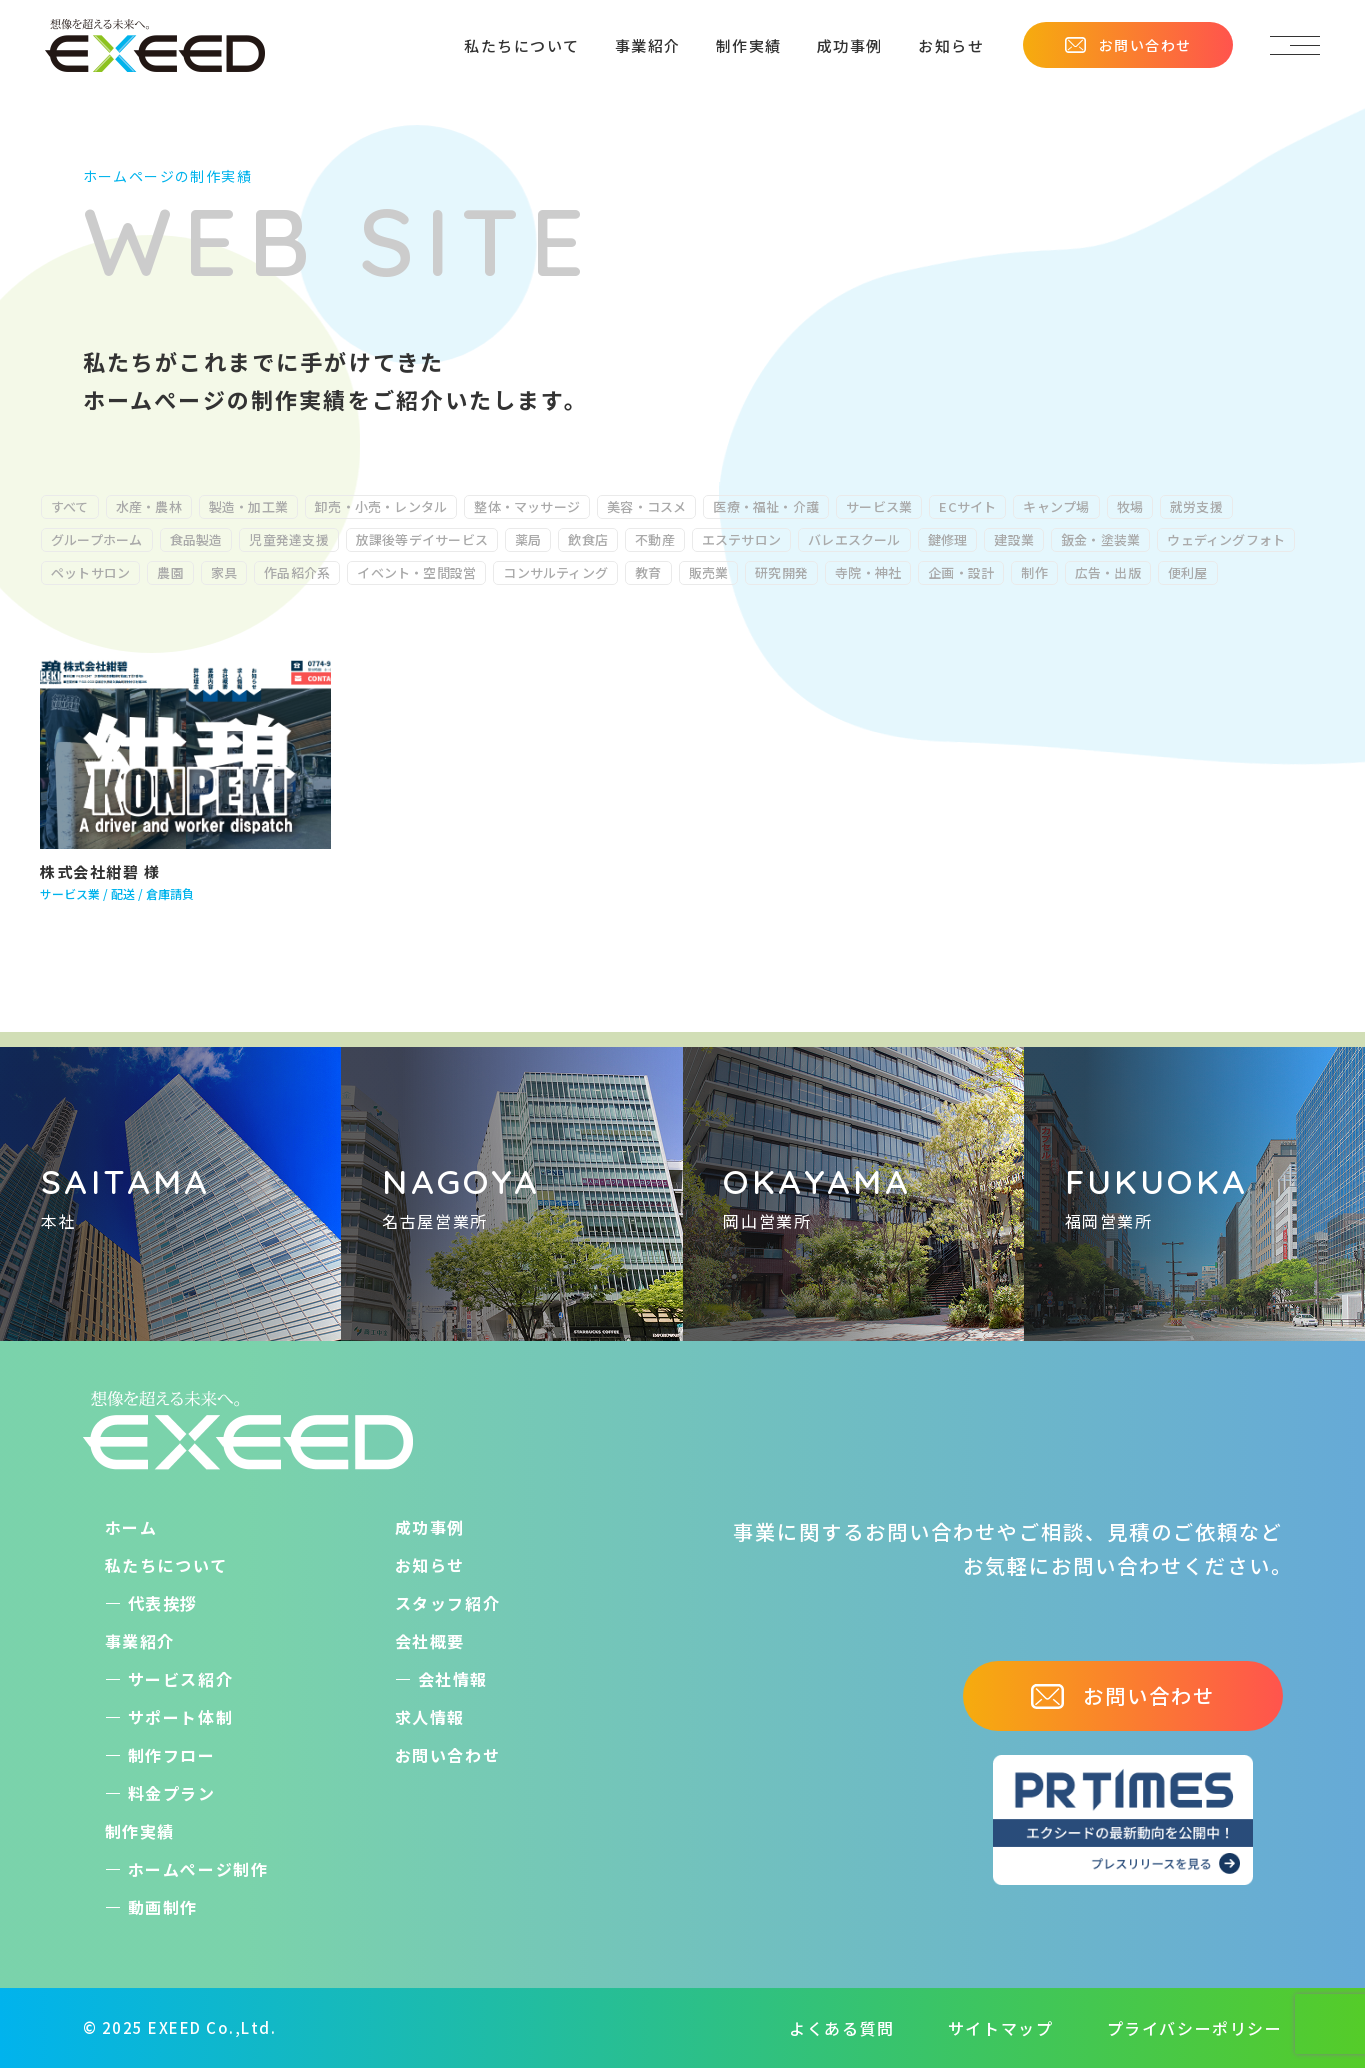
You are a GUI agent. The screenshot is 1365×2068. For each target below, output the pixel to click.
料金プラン (172, 1793)
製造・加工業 (248, 506)
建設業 (1014, 539)
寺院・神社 (868, 572)
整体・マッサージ (527, 506)
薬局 (528, 539)
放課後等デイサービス (422, 539)
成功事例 (850, 45)
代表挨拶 (163, 1603)
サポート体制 (181, 1717)
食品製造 (196, 539)
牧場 (1130, 506)
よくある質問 (842, 2028)
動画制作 (163, 1907)
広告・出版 (1108, 572)
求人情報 (430, 1717)
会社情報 (453, 1679)
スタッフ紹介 (448, 1603)
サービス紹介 (181, 1679)
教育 (648, 572)
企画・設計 (961, 572)
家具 (224, 572)
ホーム (131, 1527)
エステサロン (741, 539)
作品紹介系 (297, 572)
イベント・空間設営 (416, 572)
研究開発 (781, 572)
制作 (1034, 572)
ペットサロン (90, 572)
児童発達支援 (288, 539)
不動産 (655, 539)
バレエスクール (854, 539)
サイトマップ (1001, 2028)
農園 (170, 572)
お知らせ (951, 45)
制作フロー (172, 1755)
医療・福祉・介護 (766, 506)
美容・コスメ (646, 506)
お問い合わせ (1128, 45)
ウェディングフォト (1226, 539)
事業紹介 (648, 45)
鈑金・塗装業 (1100, 539)
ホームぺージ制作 (198, 1869)
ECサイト (967, 506)
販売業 (709, 572)
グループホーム (97, 539)
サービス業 (879, 506)
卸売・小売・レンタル (381, 506)
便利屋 (1188, 572)
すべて (70, 506)
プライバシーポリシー (1195, 2028)
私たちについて (522, 45)
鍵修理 (948, 539)
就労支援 (1196, 506)
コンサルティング (555, 572)
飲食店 (588, 539)
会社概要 (430, 1641)
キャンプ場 (1056, 506)
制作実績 (749, 45)
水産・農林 (149, 506)
